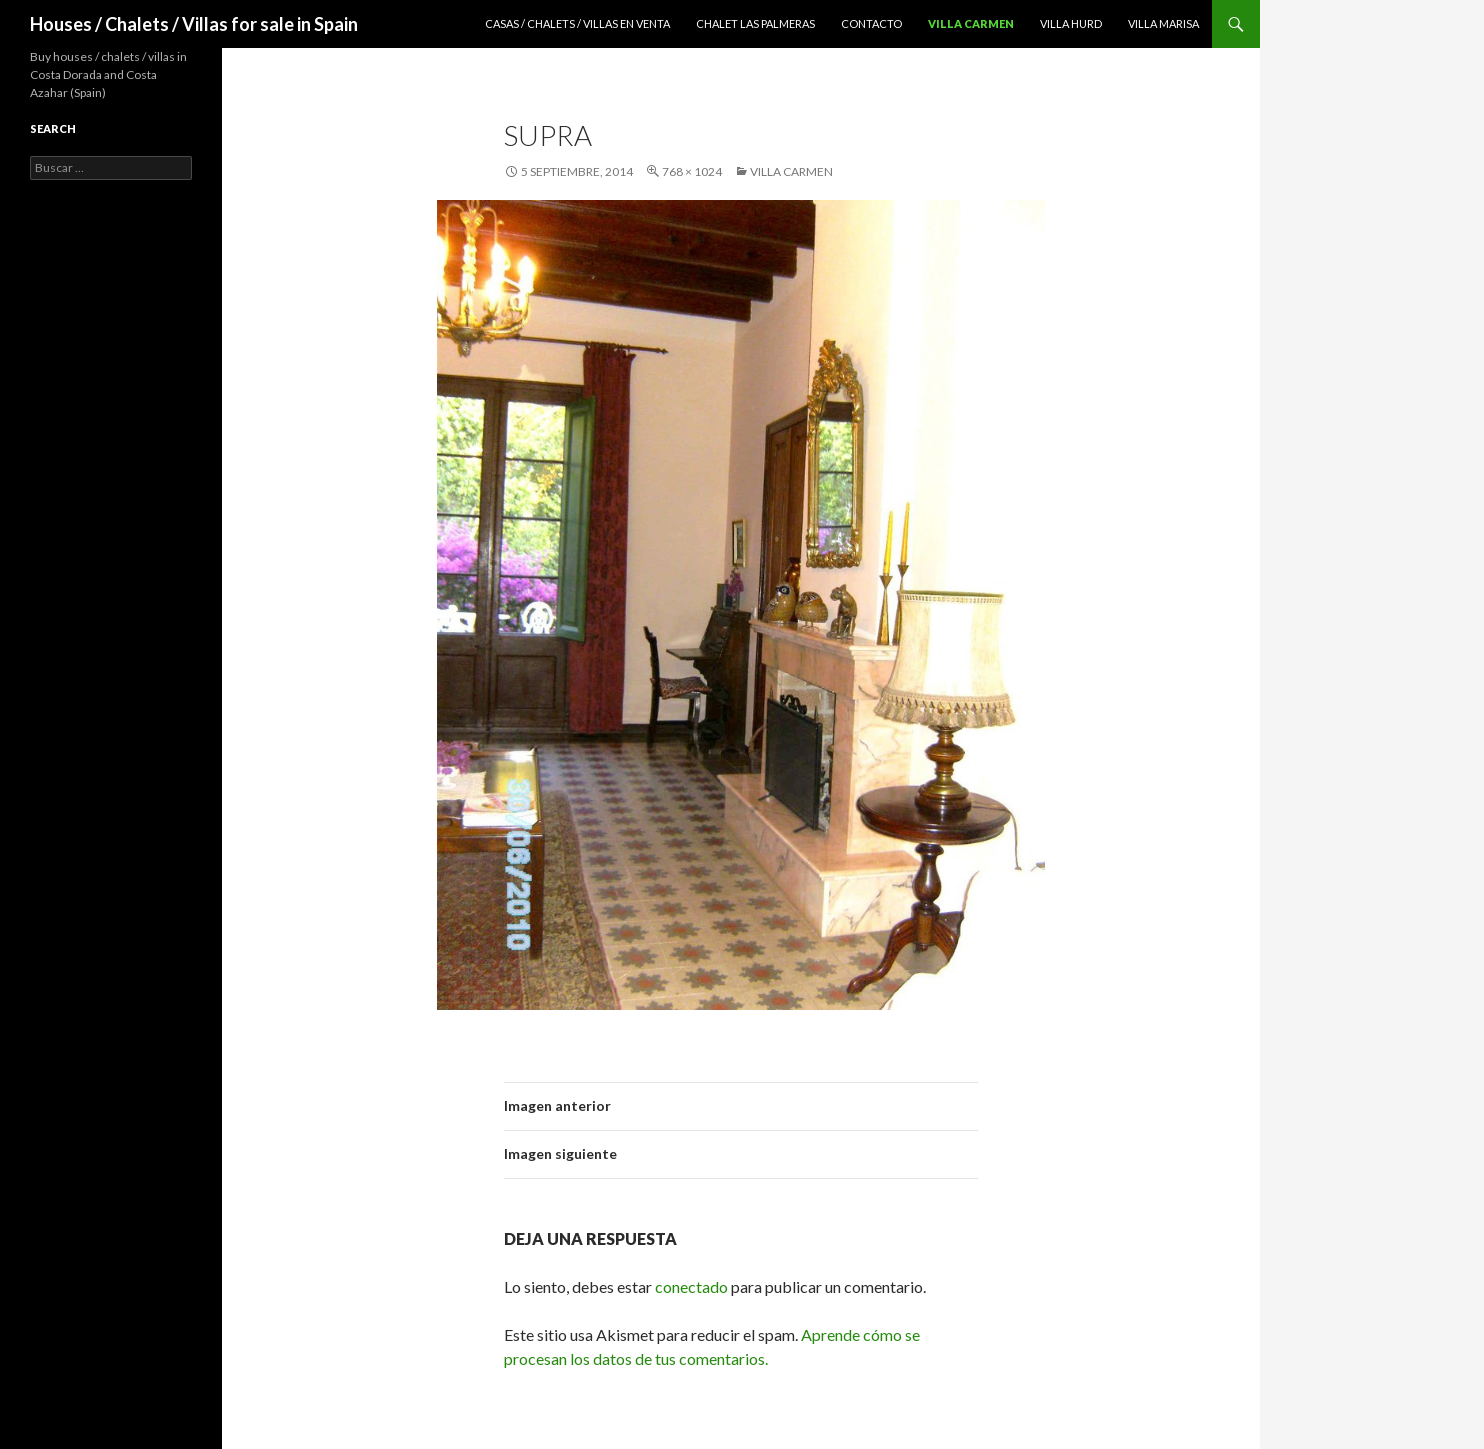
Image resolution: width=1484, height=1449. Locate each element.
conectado (691, 1286)
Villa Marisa (1163, 23)
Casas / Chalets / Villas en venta (577, 23)
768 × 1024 (692, 171)
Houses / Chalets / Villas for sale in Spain (194, 24)
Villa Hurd (1071, 23)
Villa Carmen (971, 23)
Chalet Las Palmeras (755, 23)
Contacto (871, 23)
